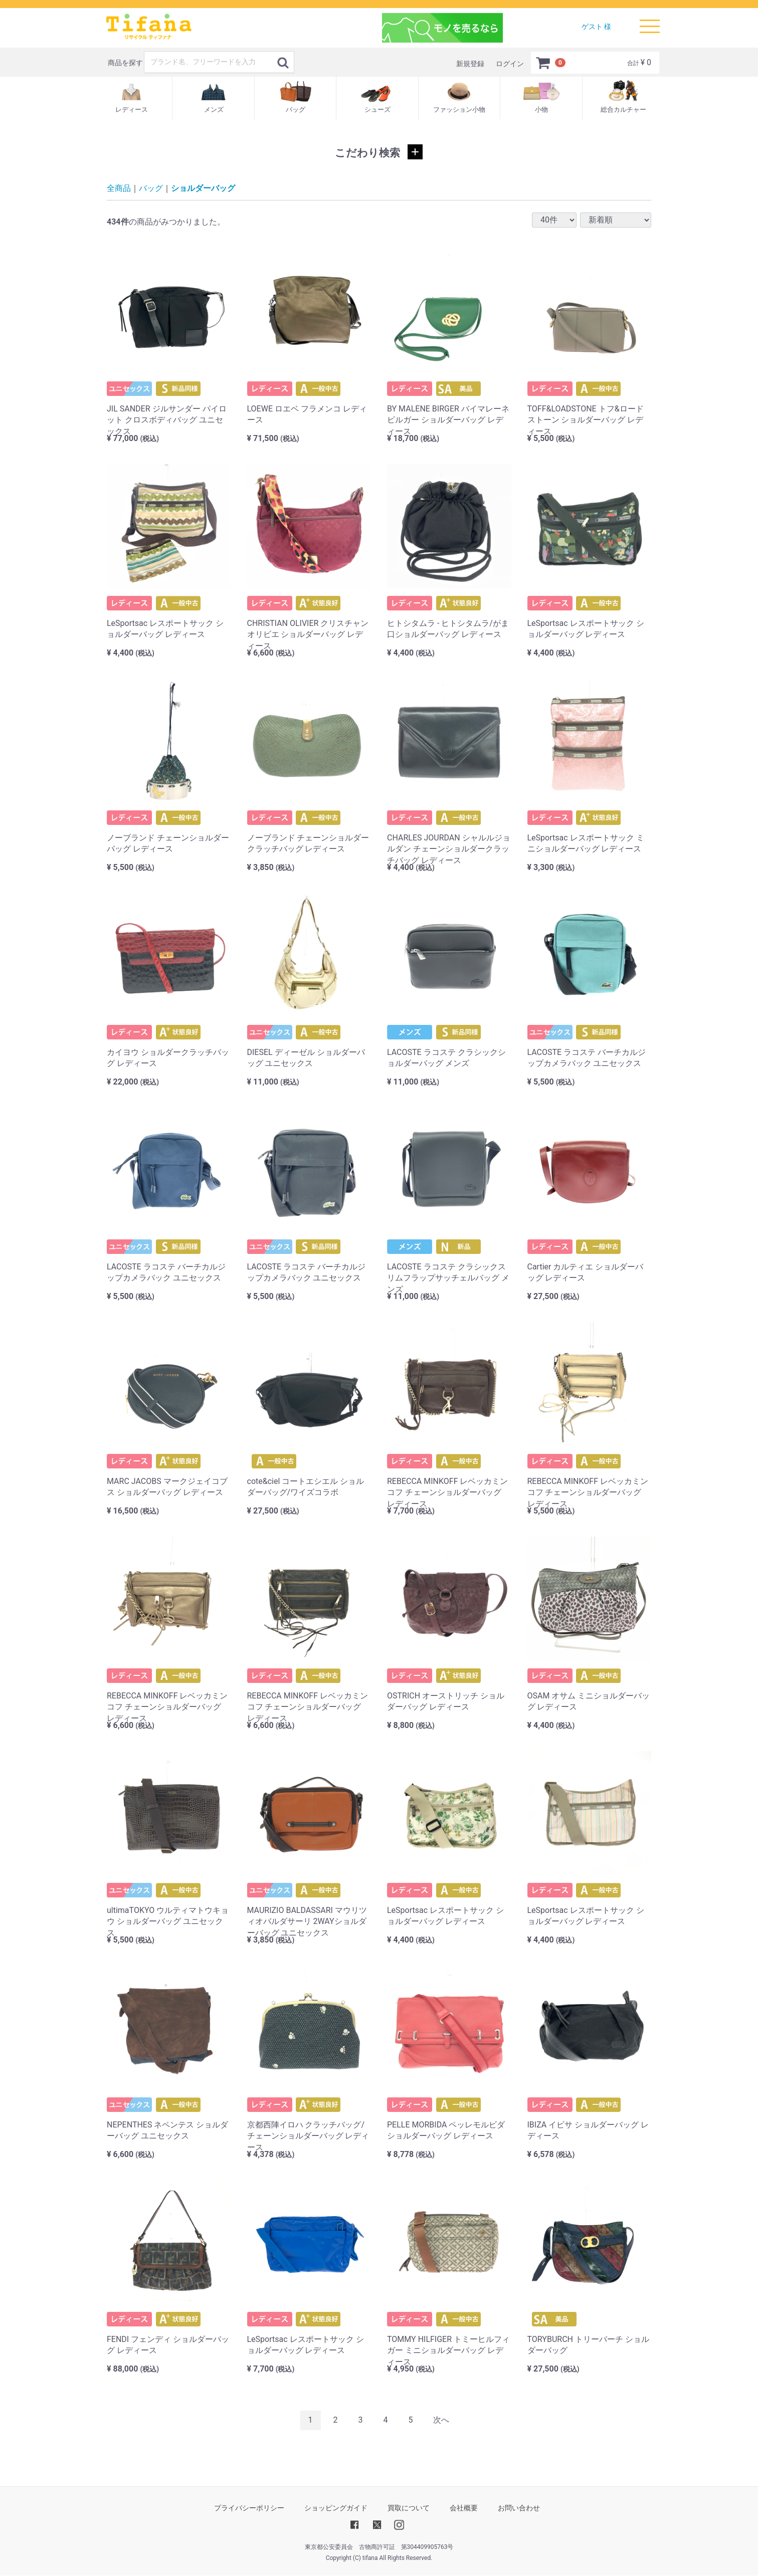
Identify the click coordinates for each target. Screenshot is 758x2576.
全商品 (119, 188)
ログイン (510, 64)
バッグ (151, 188)
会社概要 (464, 2508)
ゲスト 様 (596, 27)
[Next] (441, 2420)
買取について (409, 2508)
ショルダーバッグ (203, 188)
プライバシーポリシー (249, 2508)
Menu (650, 21)
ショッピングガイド (335, 2508)
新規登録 (470, 64)
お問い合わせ (519, 2508)
